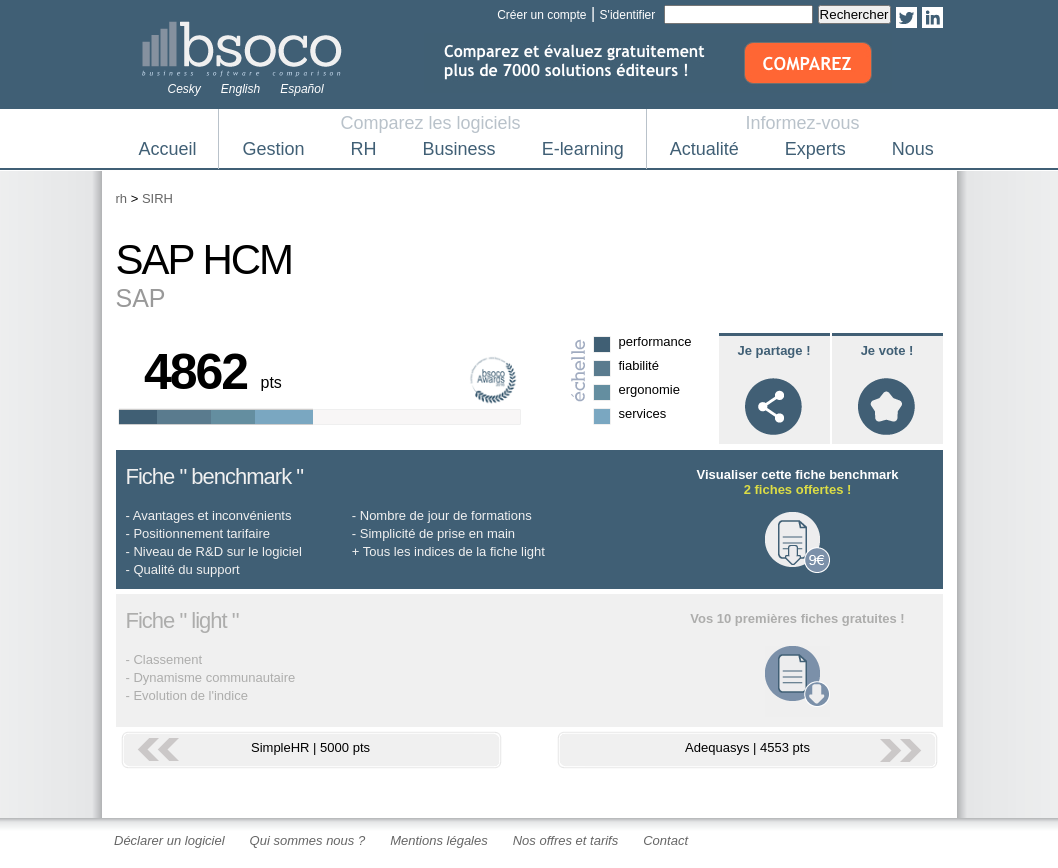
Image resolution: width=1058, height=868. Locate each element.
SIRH (157, 198)
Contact (665, 840)
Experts (815, 149)
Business (459, 149)
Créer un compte (541, 15)
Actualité (704, 149)
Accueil (168, 149)
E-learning (583, 149)
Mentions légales (439, 840)
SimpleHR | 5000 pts (310, 747)
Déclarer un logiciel (169, 840)
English (240, 89)
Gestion (274, 149)
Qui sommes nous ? (308, 840)
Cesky (184, 89)
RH (364, 149)
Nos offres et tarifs (565, 840)
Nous (913, 149)
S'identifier (628, 15)
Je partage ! (774, 350)
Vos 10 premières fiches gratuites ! (797, 618)
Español (301, 89)
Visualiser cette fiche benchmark (797, 482)
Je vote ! (887, 350)
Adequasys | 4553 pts (747, 747)
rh (122, 198)
